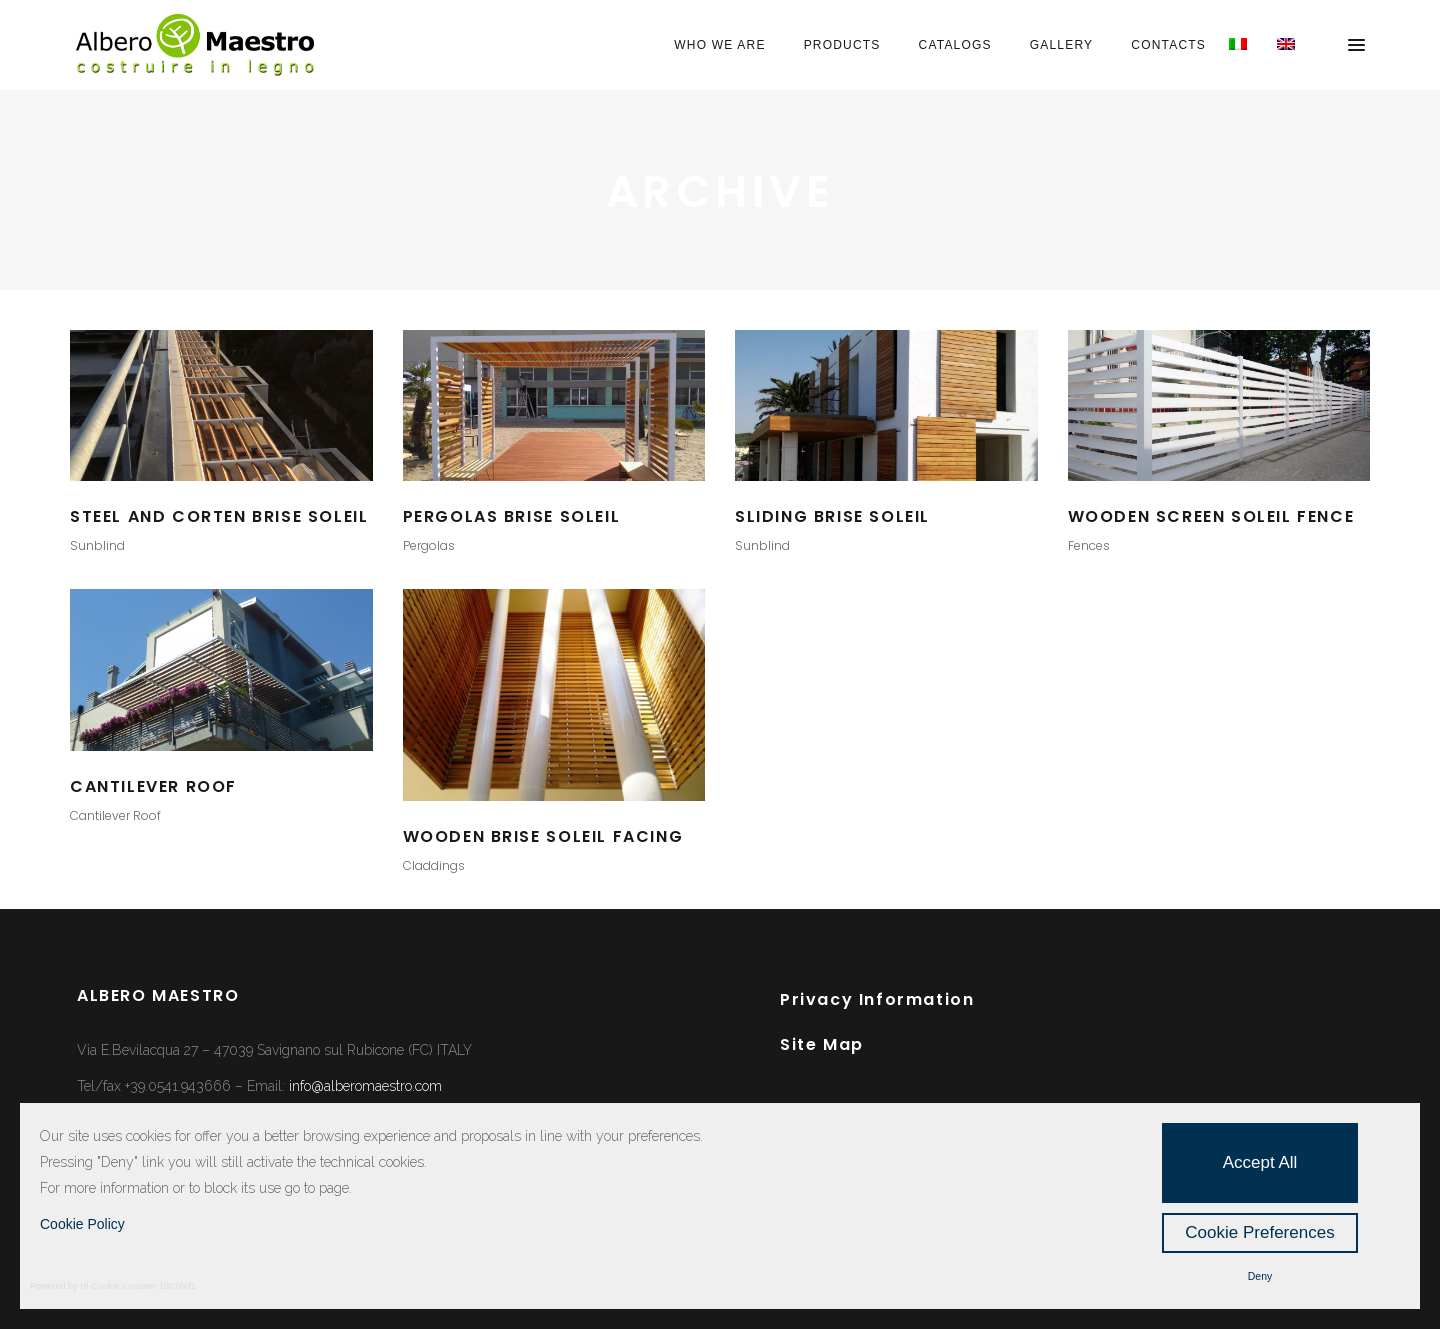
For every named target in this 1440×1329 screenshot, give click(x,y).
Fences (1089, 545)
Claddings (434, 865)
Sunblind (97, 545)
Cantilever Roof (115, 815)
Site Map (822, 1044)
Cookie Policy (82, 1224)
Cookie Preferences (1259, 1232)
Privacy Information (877, 999)
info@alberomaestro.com (365, 1086)
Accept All (1260, 1162)
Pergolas (429, 545)
